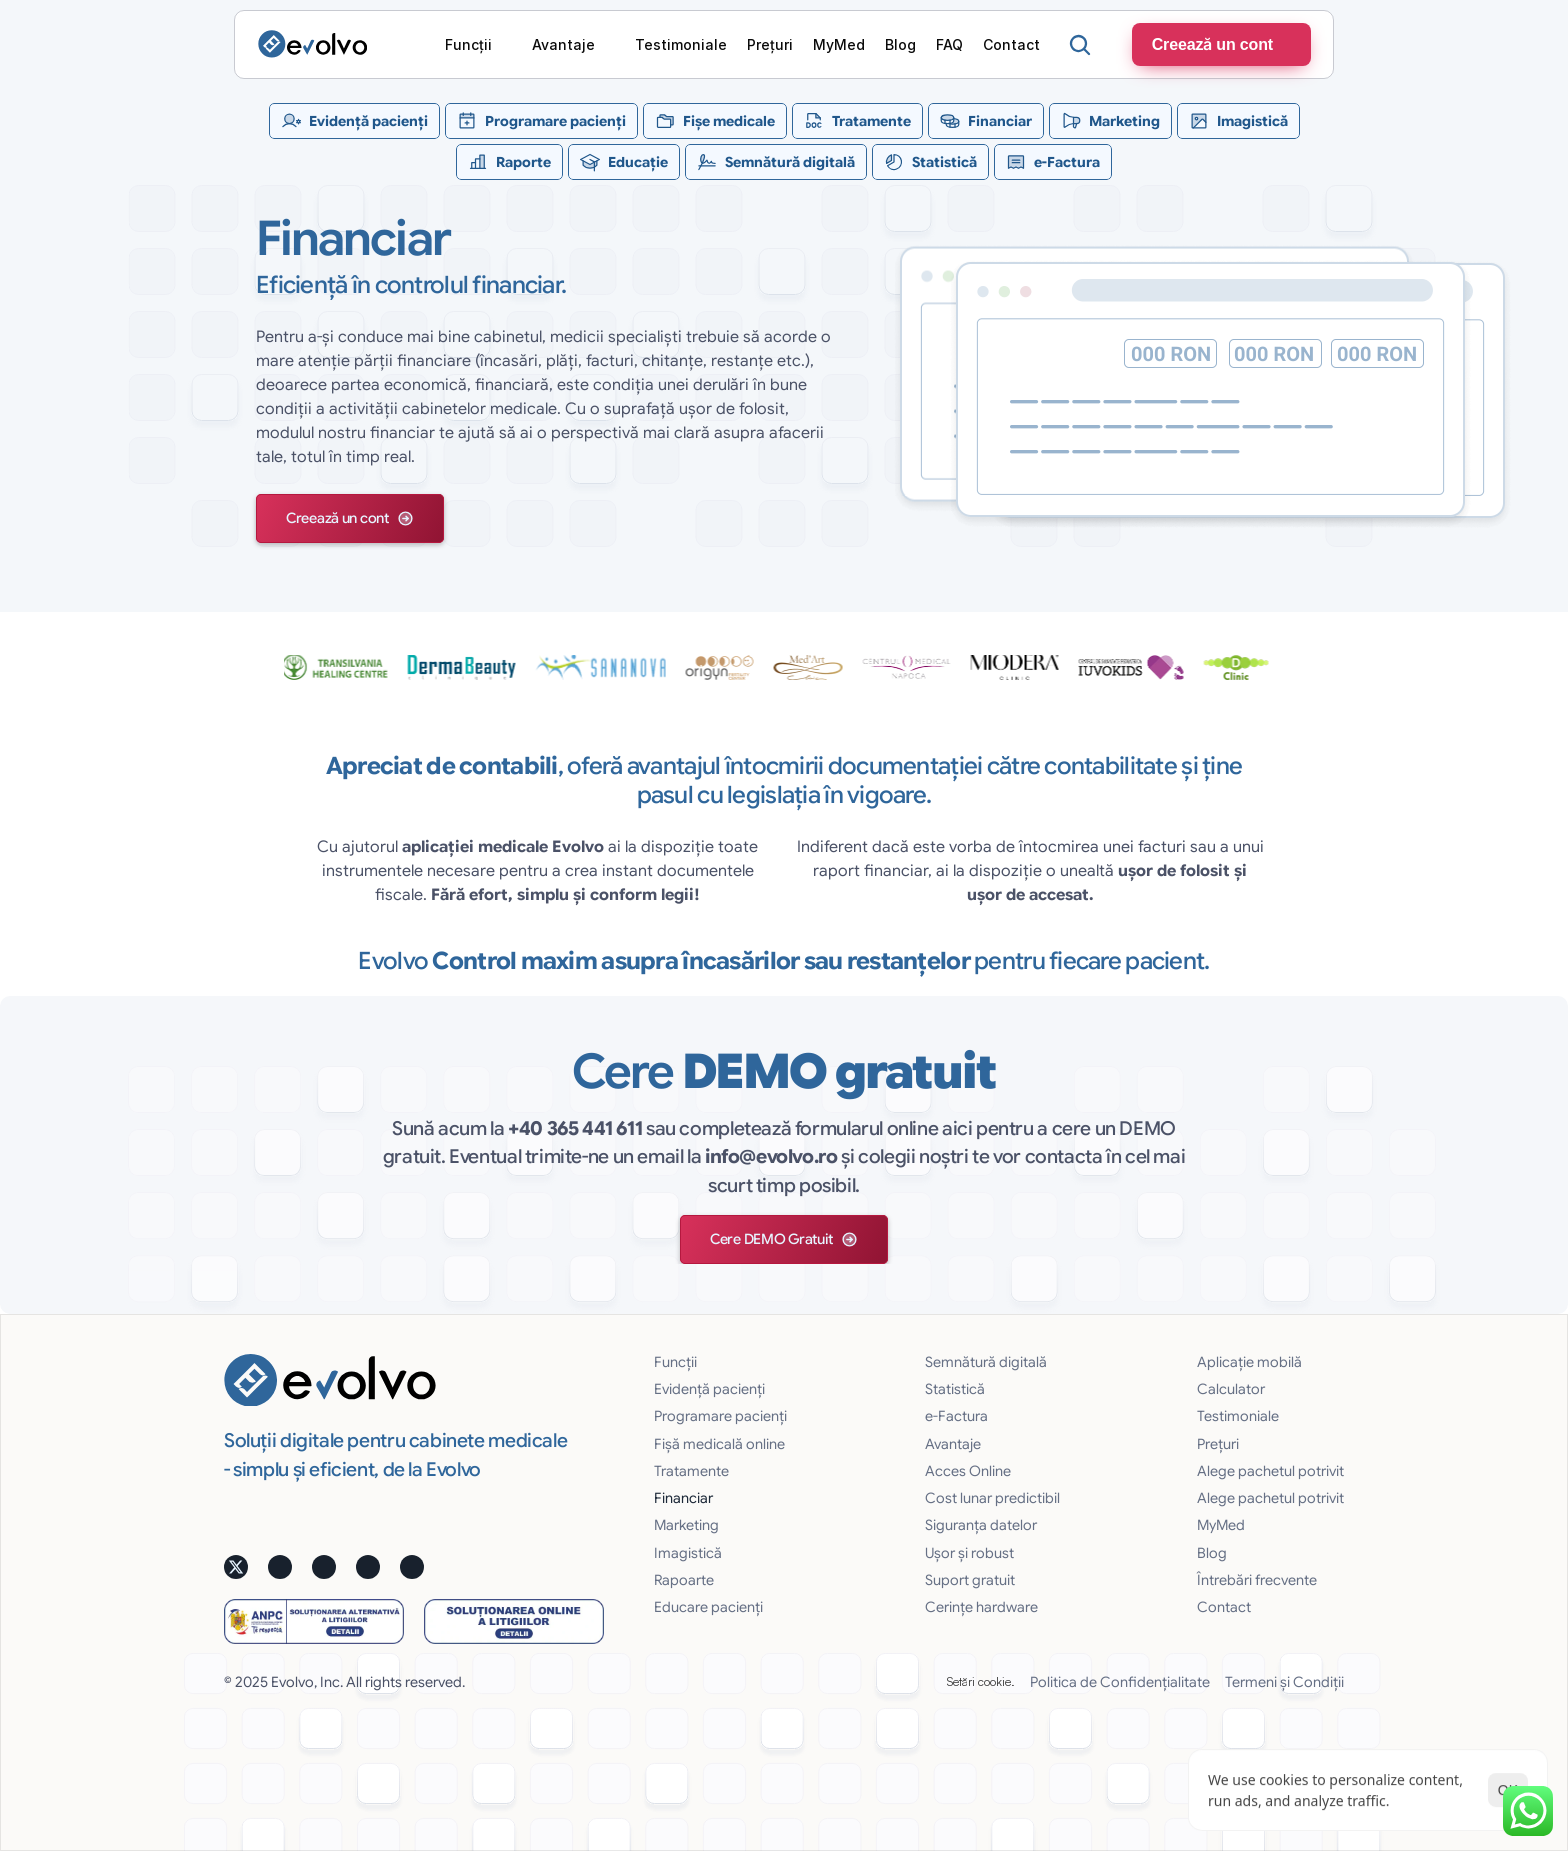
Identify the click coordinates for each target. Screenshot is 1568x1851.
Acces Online (968, 1471)
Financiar (683, 1498)
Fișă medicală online (719, 1444)
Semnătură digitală (986, 1362)
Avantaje (953, 1444)
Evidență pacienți (709, 1389)
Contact (1224, 1607)
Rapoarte (684, 1580)
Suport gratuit (970, 1580)
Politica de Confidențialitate (1120, 1682)
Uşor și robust (969, 1553)
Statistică (955, 1389)
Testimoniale (1238, 1416)
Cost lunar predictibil (992, 1498)
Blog (1212, 1553)
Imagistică (688, 1553)
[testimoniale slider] (784, 667)
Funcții (675, 1362)
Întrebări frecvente (1257, 1580)
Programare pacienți (720, 1416)
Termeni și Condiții (1284, 1682)
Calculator (1231, 1389)
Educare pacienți (708, 1607)
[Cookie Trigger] (981, 1682)
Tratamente (691, 1471)
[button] (350, 518)
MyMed (1221, 1525)
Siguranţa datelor (981, 1525)
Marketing (686, 1525)
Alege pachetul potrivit (1270, 1471)
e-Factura (956, 1416)
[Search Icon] (1080, 45)
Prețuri (1218, 1444)
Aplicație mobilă (1249, 1362)
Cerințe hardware (981, 1607)
